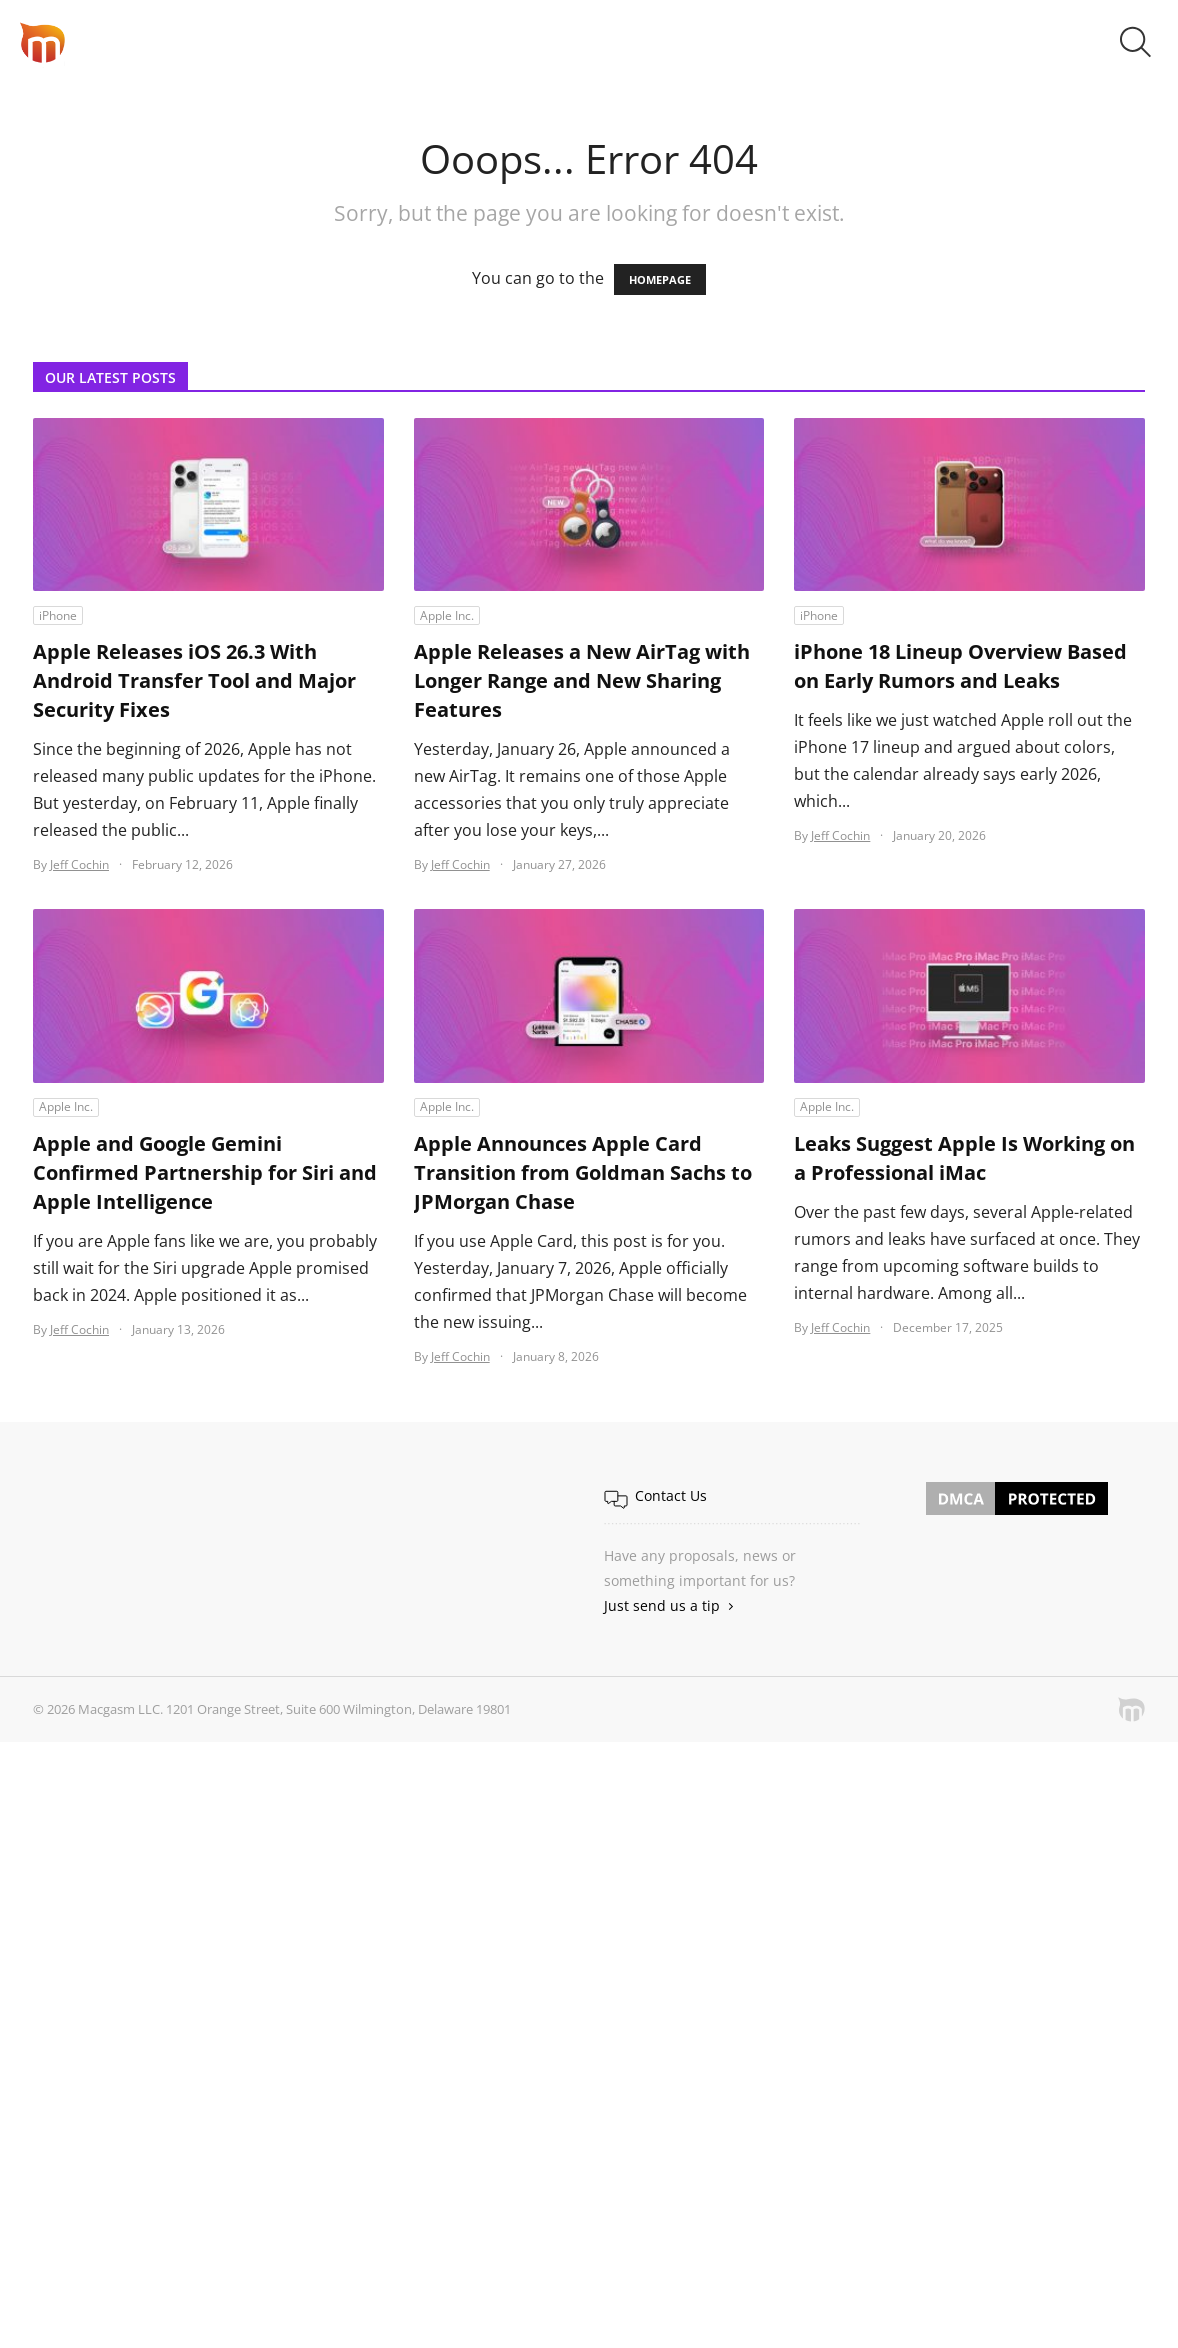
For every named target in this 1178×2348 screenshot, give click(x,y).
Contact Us (671, 1495)
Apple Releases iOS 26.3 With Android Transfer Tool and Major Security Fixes (194, 680)
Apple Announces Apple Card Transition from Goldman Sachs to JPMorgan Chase (583, 1172)
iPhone (58, 615)
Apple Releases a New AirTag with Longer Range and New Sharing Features (582, 680)
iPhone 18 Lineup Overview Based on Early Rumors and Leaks (960, 666)
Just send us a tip (662, 1605)
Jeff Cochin (79, 864)
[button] (1135, 42)
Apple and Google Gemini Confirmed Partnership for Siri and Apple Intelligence (205, 1172)
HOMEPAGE (660, 279)
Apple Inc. (447, 615)
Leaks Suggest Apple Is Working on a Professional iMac (964, 1158)
